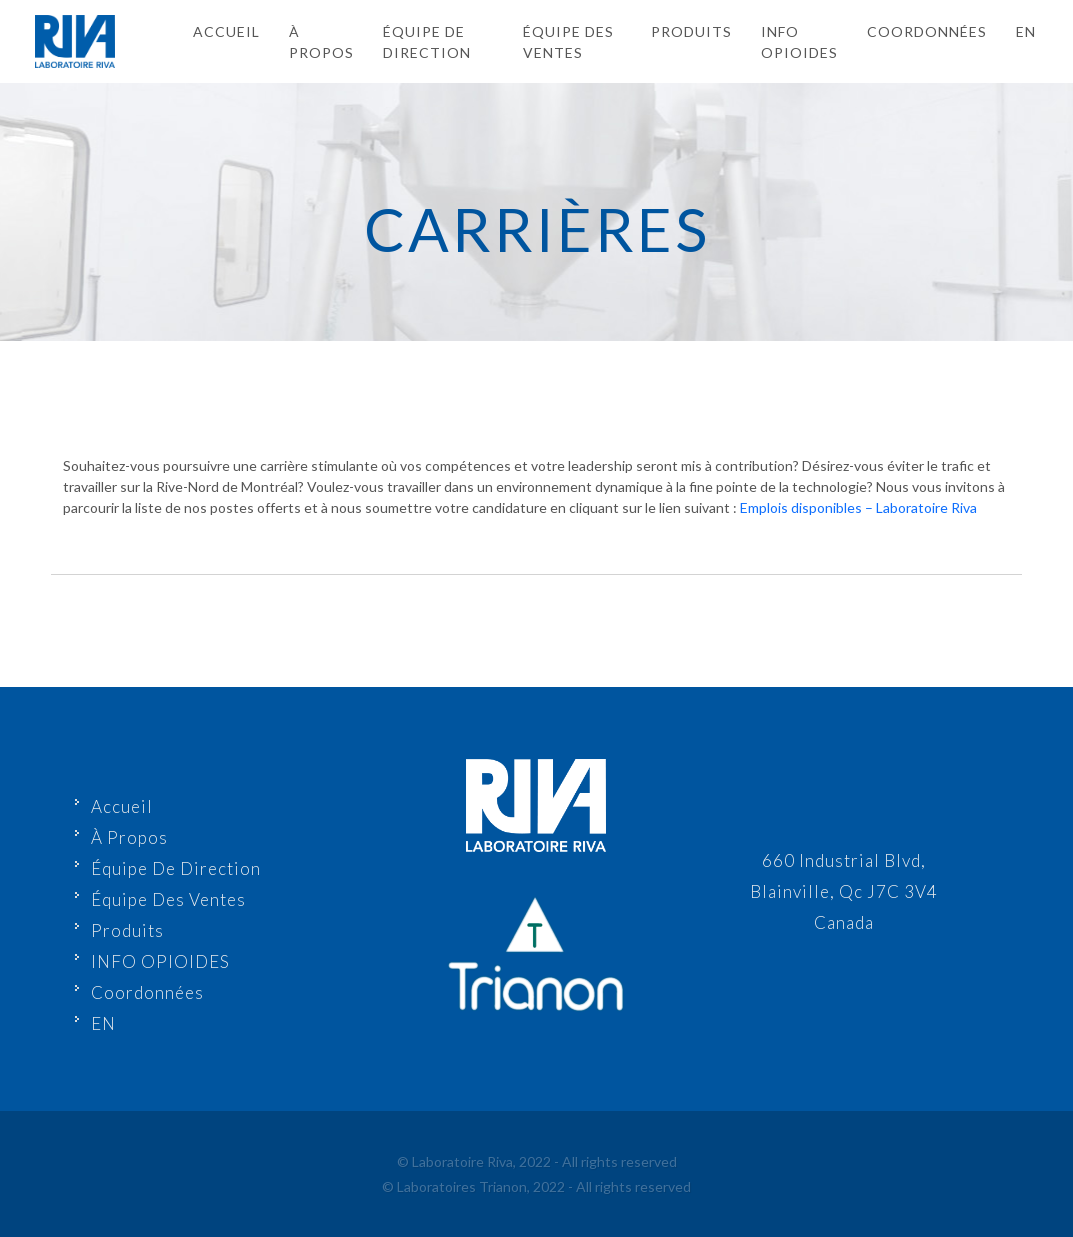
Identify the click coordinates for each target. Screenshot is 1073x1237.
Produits (691, 31)
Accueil (226, 31)
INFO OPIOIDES (799, 42)
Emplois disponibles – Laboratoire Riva (858, 507)
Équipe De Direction (427, 42)
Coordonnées (927, 31)
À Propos (321, 42)
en (1026, 31)
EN (103, 1023)
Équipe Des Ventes (568, 42)
